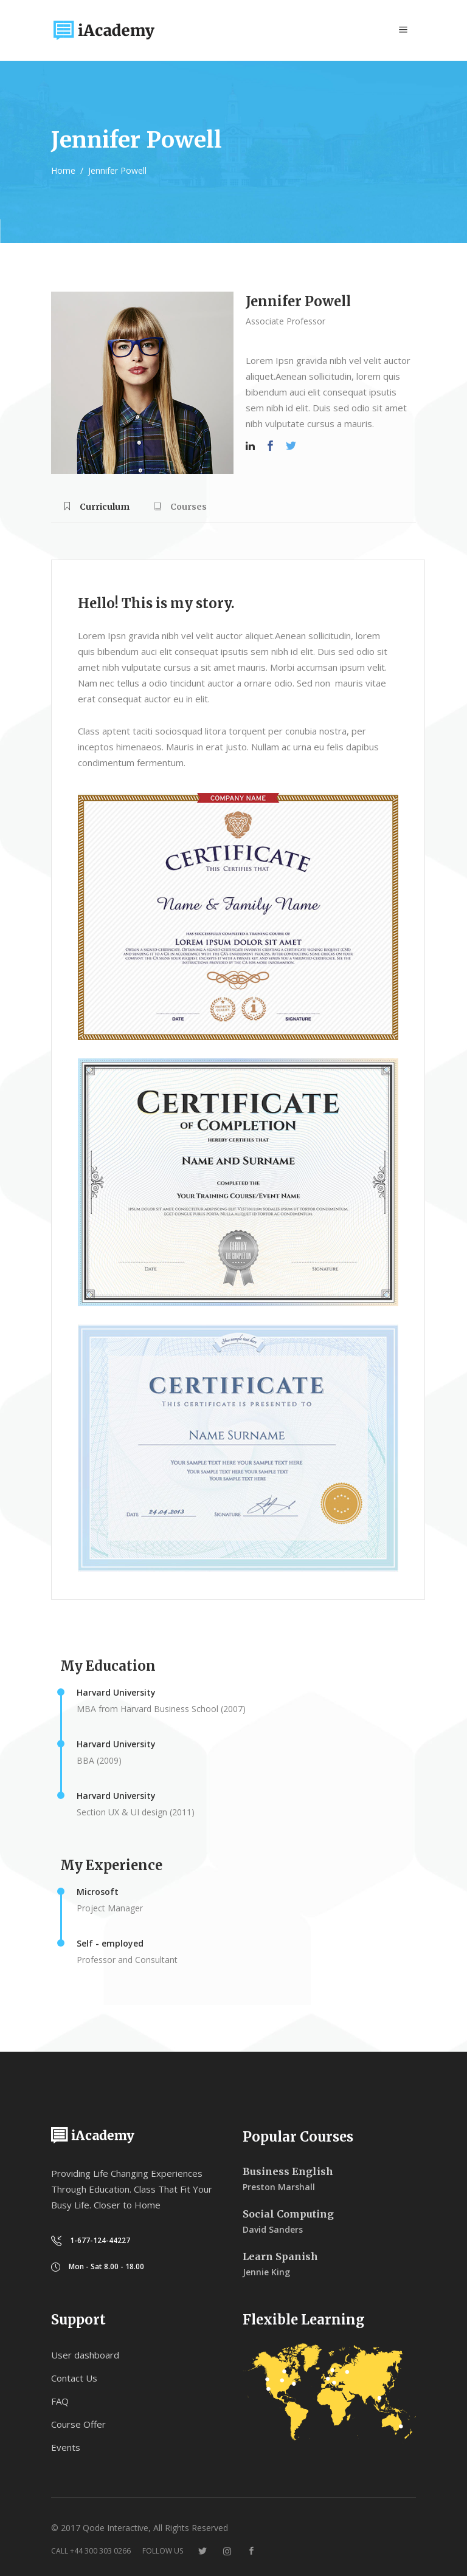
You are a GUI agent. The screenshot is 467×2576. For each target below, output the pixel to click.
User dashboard (85, 2355)
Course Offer (78, 2424)
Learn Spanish (280, 2256)
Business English (288, 2171)
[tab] (96, 510)
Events (65, 2447)
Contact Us (74, 2378)
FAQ (60, 2401)
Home (63, 170)
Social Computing (288, 2214)
